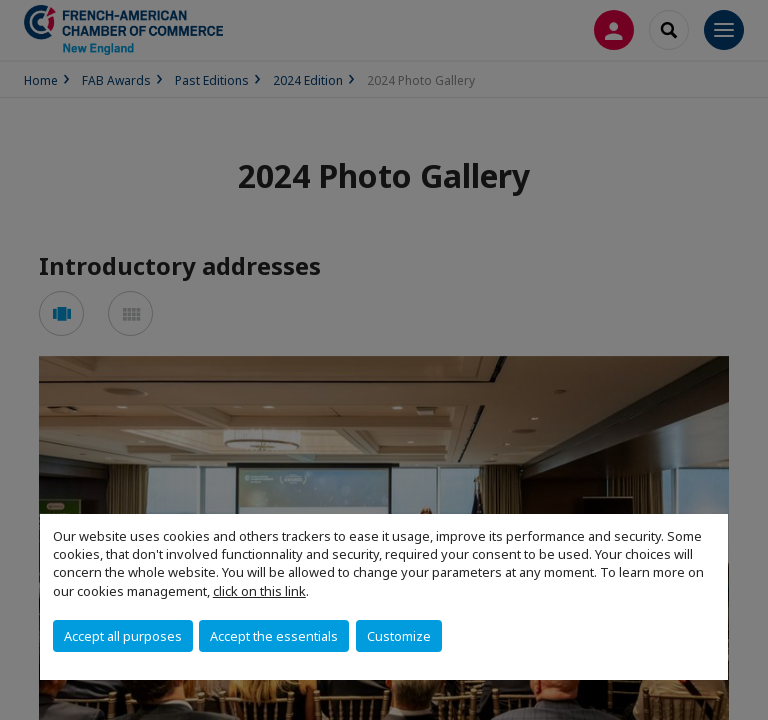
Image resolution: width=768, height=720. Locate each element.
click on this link (259, 591)
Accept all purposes (123, 636)
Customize (399, 636)
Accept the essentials (274, 636)
